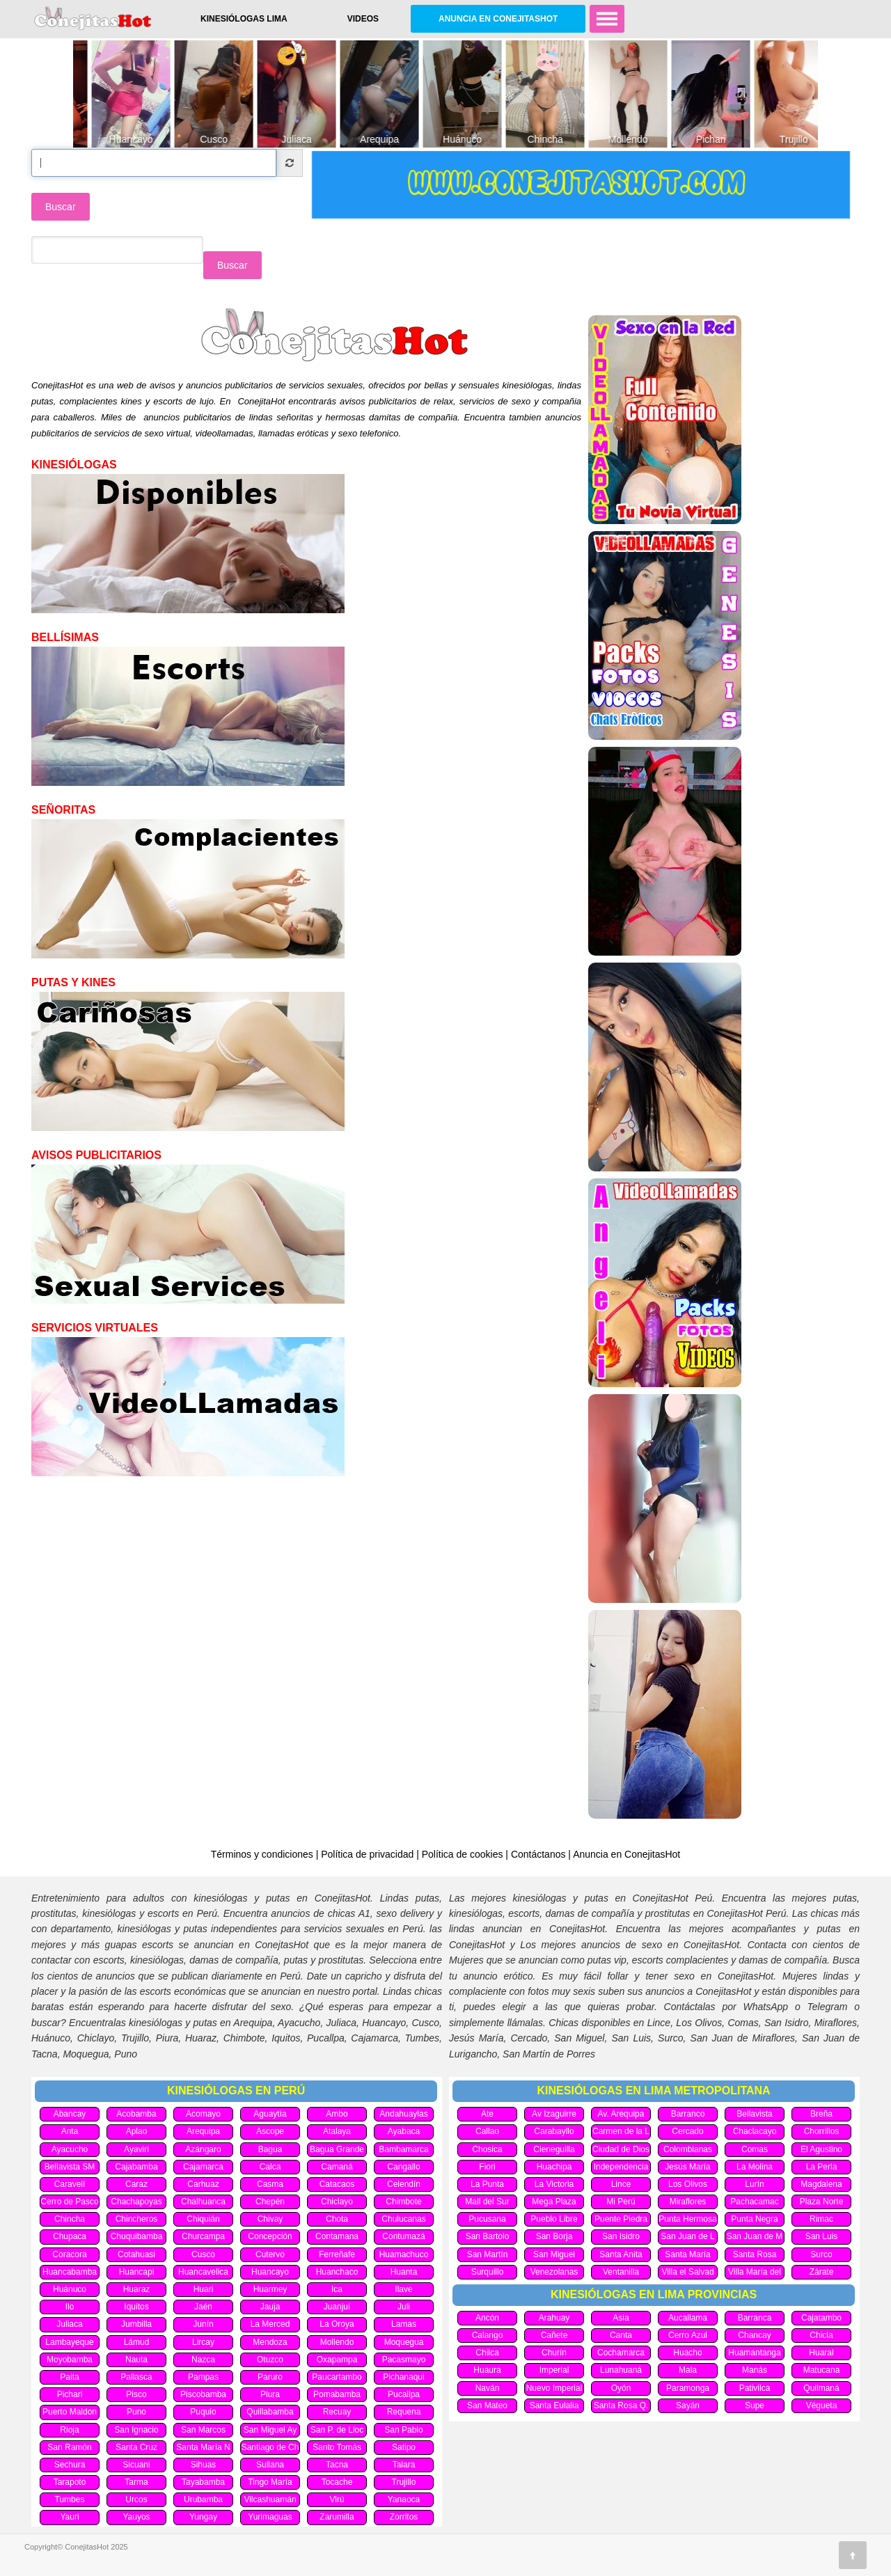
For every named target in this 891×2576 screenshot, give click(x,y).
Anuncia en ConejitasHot (498, 19)
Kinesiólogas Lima (243, 19)
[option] (114, 93)
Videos (363, 19)
